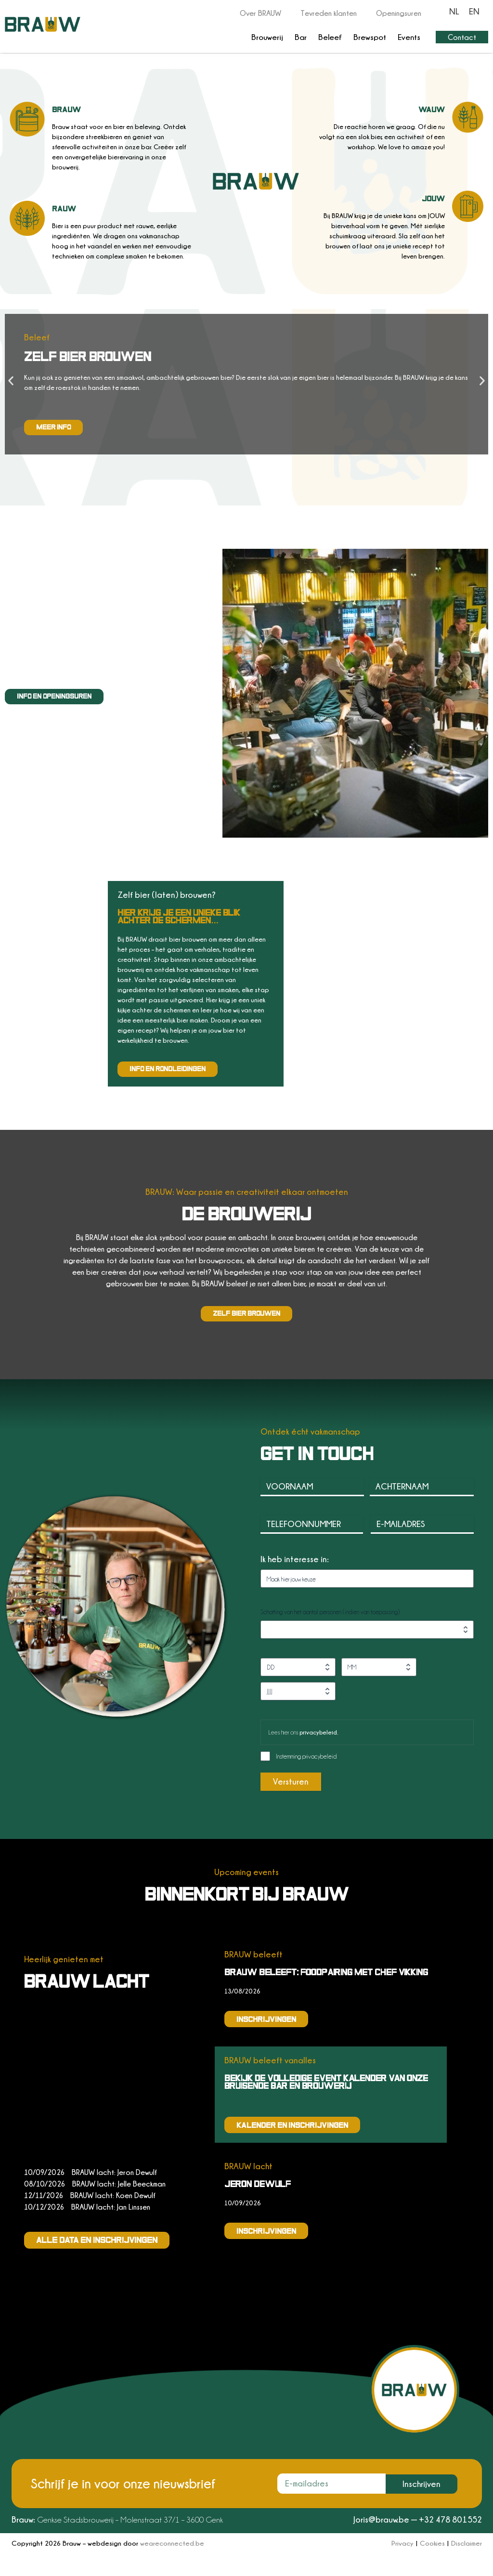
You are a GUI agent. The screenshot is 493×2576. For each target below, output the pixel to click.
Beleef (330, 37)
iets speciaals (73, 619)
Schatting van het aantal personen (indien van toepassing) (330, 1611)
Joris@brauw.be (381, 2519)
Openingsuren (398, 13)
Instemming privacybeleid (306, 1756)
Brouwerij (267, 37)
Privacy (402, 2543)
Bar (301, 37)
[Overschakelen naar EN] (474, 11)
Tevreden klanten (328, 13)
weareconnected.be (172, 2543)
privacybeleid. (318, 1732)
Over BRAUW (260, 13)
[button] (11, 381)
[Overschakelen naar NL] (454, 11)
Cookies (432, 2543)
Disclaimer (466, 2543)
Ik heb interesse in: (294, 1559)
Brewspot (369, 37)
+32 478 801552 (450, 2519)
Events (409, 37)
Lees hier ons (303, 1732)
